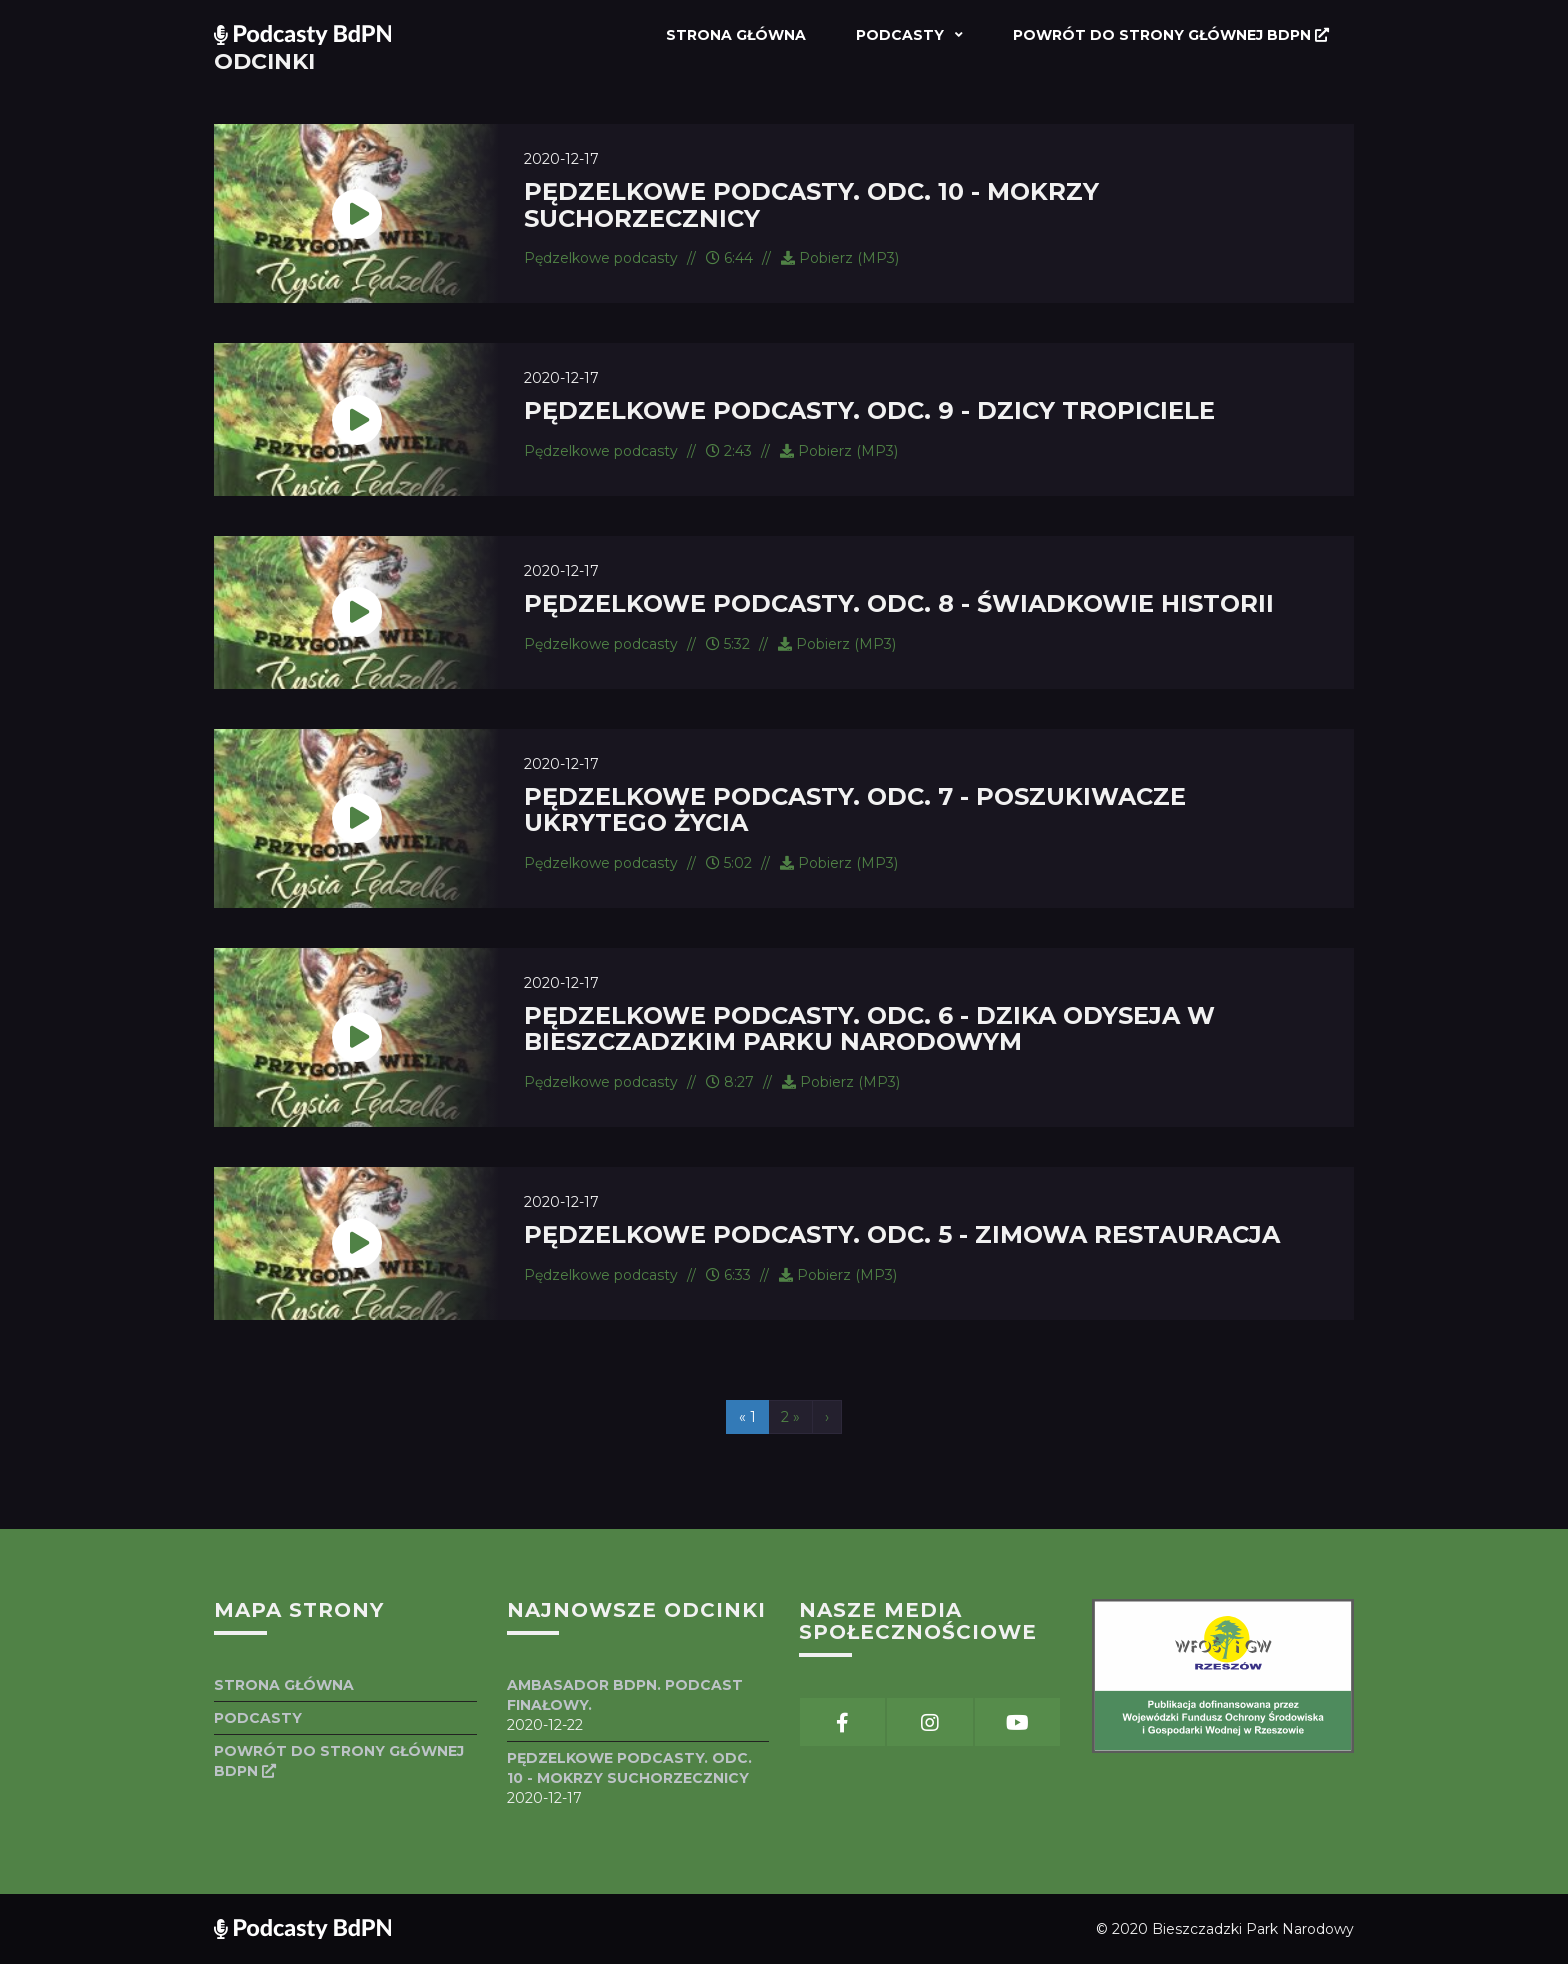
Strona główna (736, 35)
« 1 (747, 1417)
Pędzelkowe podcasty (601, 258)
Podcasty (902, 35)
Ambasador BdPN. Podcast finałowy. (625, 1695)
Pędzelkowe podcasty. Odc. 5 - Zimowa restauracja (902, 1234)
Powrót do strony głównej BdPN (1171, 35)
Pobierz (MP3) (840, 258)
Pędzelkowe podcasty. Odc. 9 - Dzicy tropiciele (869, 410)
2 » (790, 1417)
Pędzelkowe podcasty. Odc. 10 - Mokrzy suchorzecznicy (811, 204)
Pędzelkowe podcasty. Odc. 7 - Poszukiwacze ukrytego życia (855, 809)
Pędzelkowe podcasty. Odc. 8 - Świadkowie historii (899, 603)
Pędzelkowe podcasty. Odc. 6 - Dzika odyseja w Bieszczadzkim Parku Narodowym (869, 1028)
